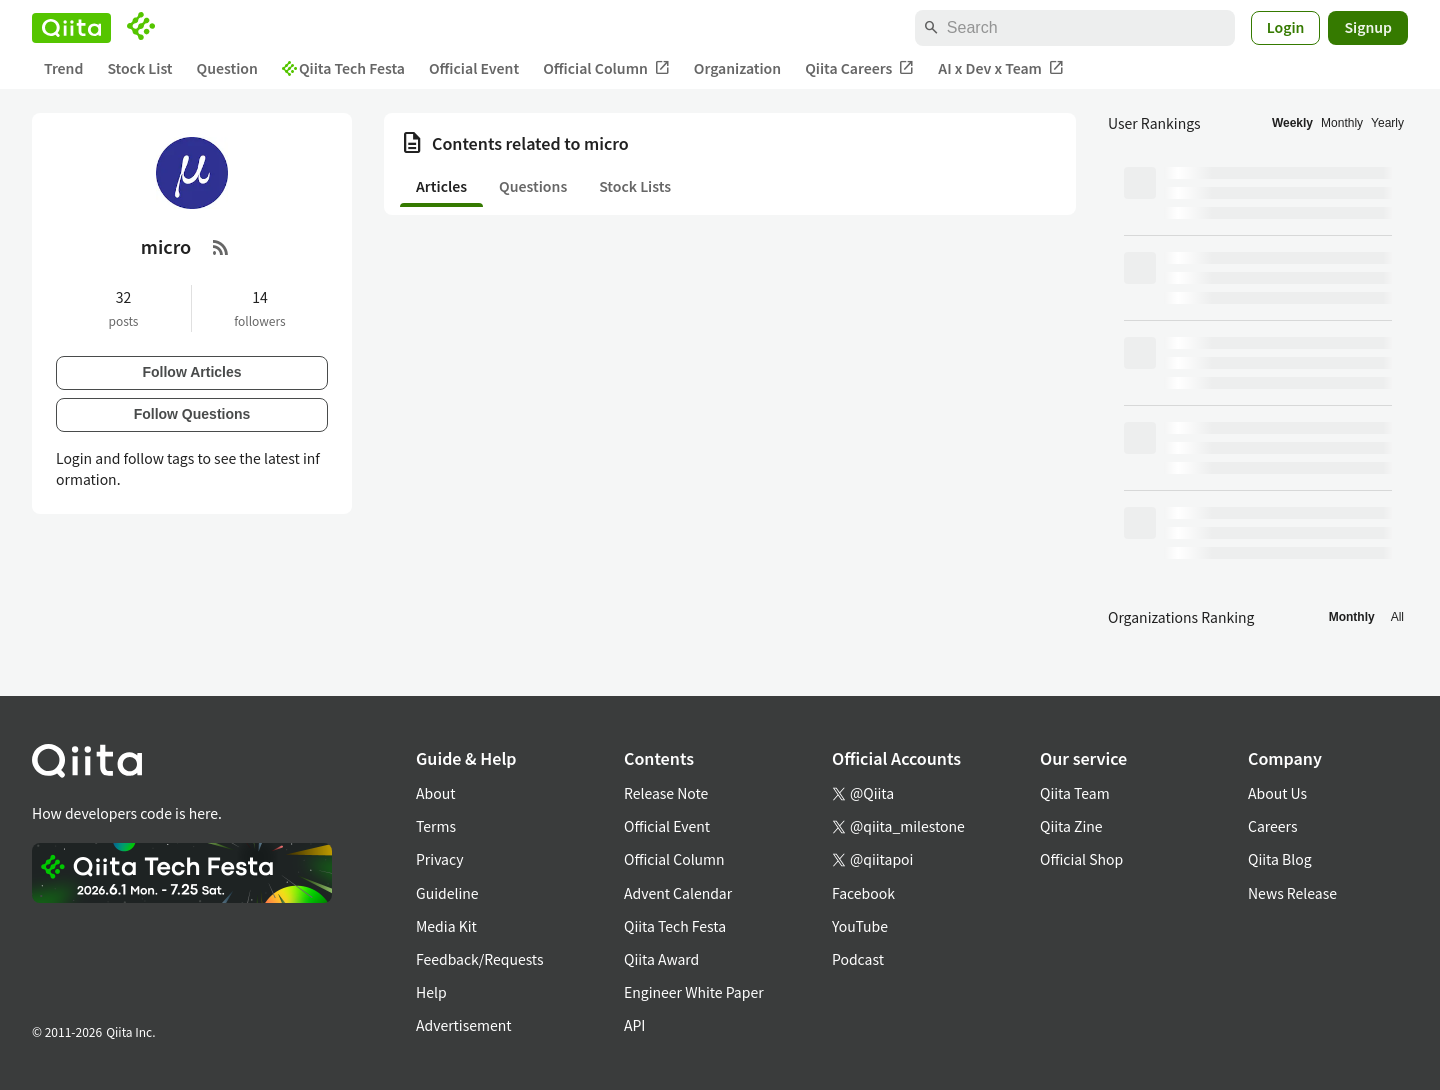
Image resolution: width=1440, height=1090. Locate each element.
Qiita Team (1075, 793)
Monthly (1342, 123)
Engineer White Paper (694, 992)
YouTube (860, 926)
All (1397, 617)
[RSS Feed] (221, 247)
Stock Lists (635, 186)
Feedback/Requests (480, 959)
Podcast (858, 959)
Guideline (447, 893)
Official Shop (1081, 859)
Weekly (1292, 123)
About (435, 793)
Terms (436, 826)
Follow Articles (191, 372)
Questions (533, 186)
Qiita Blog (1280, 859)
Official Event (474, 68)
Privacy (439, 859)
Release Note (666, 793)
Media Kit (446, 926)
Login (1286, 27)
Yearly (1387, 123)
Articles (441, 186)
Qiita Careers (859, 68)
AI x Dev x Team (1001, 68)
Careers (1272, 826)
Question (227, 68)
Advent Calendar (678, 893)
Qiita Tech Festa (343, 68)
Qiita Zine (1071, 826)
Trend (63, 68)
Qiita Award (661, 959)
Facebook (863, 893)
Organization (737, 68)
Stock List (139, 68)
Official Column (606, 68)
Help (431, 992)
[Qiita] (71, 28)
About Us (1277, 793)
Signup (1368, 27)
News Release (1292, 893)
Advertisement (464, 1025)
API (634, 1025)
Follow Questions (192, 414)
